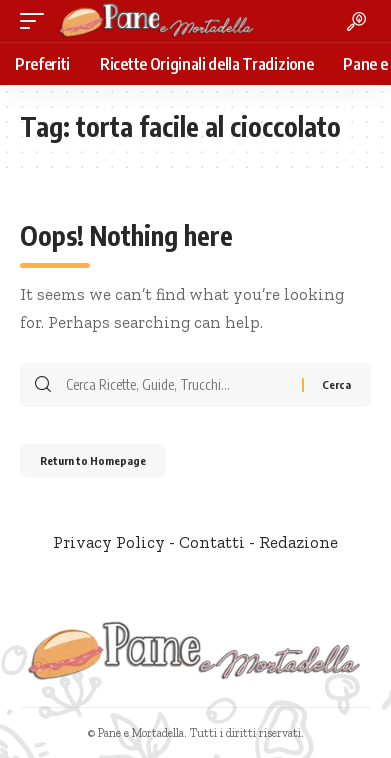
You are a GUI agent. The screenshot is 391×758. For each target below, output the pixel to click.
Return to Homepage (93, 460)
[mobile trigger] (37, 21)
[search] (356, 21)
